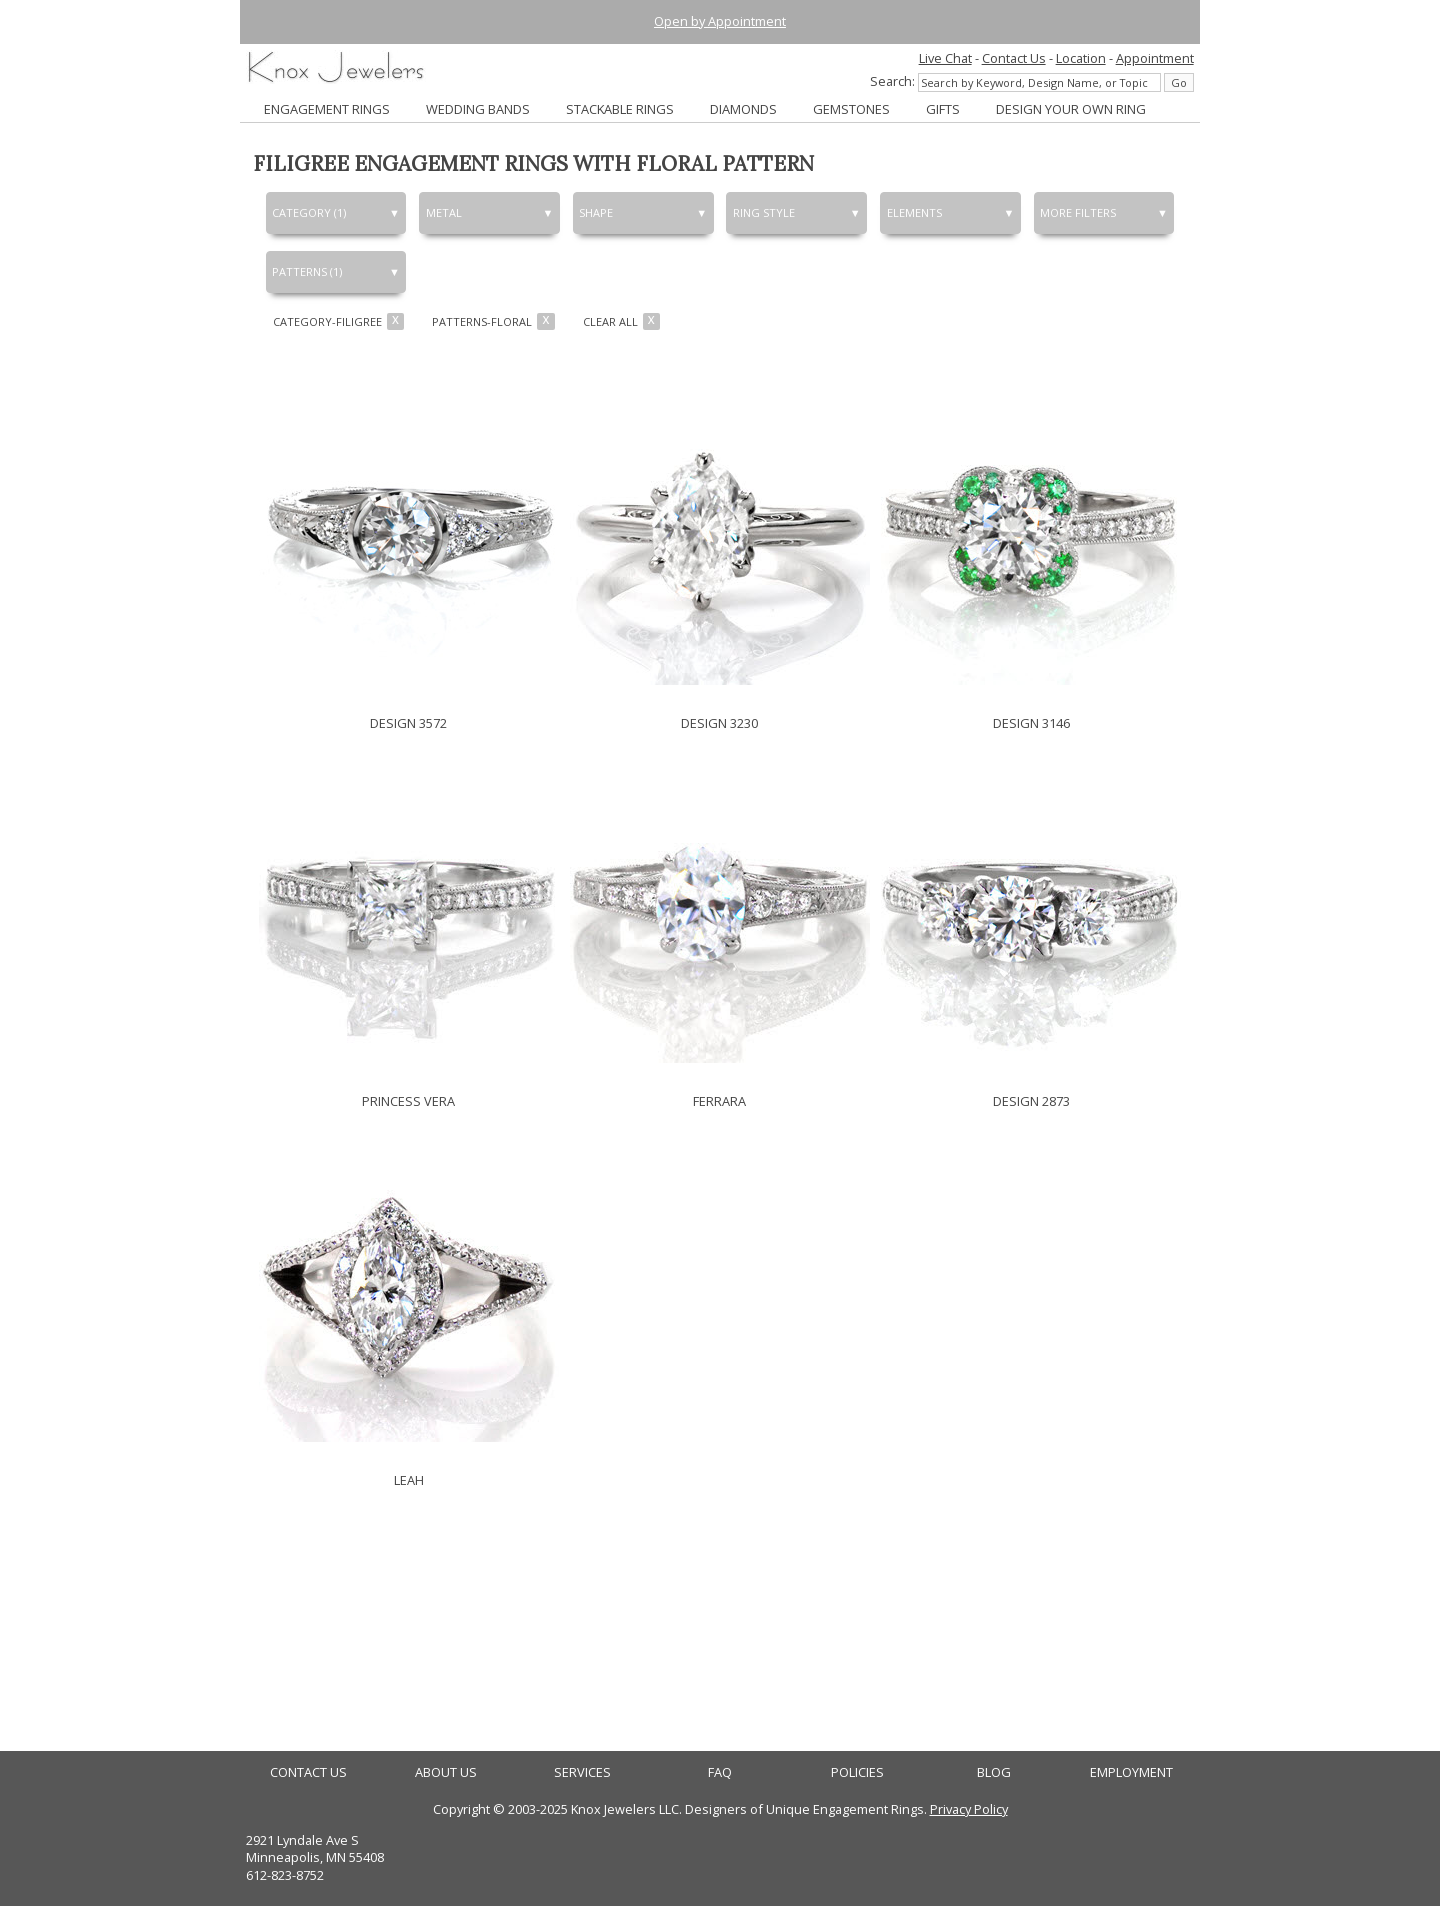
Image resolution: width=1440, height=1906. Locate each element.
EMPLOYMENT (1131, 1772)
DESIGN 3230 (719, 723)
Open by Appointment (720, 21)
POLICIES (857, 1772)
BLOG (994, 1772)
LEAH (409, 1480)
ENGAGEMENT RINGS (327, 109)
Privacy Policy (969, 1809)
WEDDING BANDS (478, 109)
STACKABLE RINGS (620, 109)
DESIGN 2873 (1031, 1101)
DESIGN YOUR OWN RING (1071, 109)
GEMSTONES (851, 109)
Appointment (1155, 58)
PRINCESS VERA (408, 1101)
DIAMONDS (743, 109)
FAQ (720, 1772)
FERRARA (719, 1101)
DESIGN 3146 (1031, 723)
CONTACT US (308, 1772)
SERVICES (582, 1772)
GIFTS (943, 109)
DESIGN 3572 (408, 723)
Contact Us (1014, 58)
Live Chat (945, 58)
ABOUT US (446, 1772)
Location (1081, 58)
